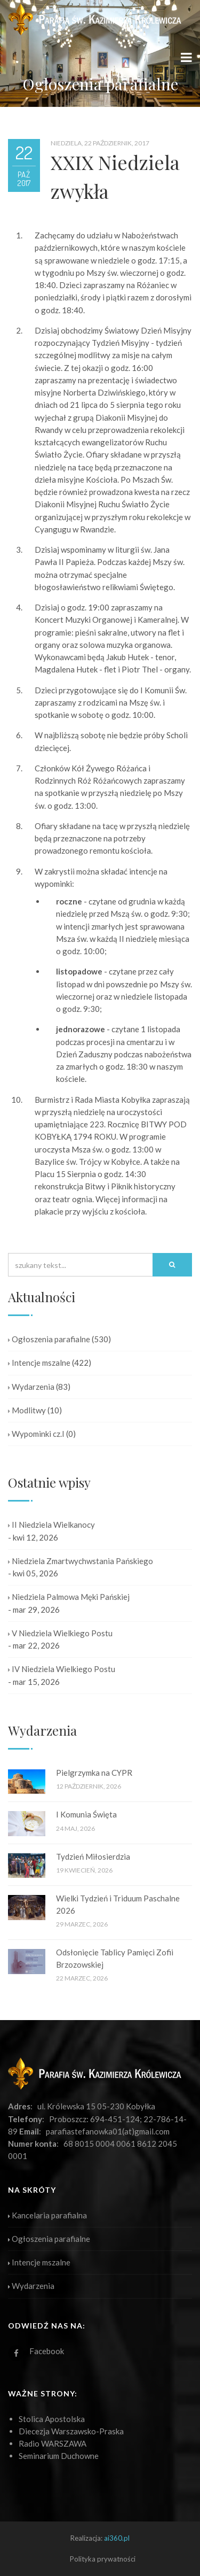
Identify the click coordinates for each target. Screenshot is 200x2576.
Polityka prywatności (102, 2559)
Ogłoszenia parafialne (49, 1339)
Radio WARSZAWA (52, 2443)
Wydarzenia (31, 1386)
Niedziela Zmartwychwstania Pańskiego (80, 1561)
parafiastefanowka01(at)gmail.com (108, 2131)
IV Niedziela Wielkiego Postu (61, 1669)
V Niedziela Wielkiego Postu (60, 1633)
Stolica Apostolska (52, 2419)
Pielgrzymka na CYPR (94, 1772)
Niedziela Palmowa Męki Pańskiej (69, 1597)
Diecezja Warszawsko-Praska (71, 2431)
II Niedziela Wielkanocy (51, 1524)
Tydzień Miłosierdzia (93, 1856)
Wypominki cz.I (36, 1433)
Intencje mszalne (39, 1362)
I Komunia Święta (86, 1814)
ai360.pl (117, 2538)
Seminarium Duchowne (59, 2456)
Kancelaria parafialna (47, 2215)
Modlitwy (27, 1410)
